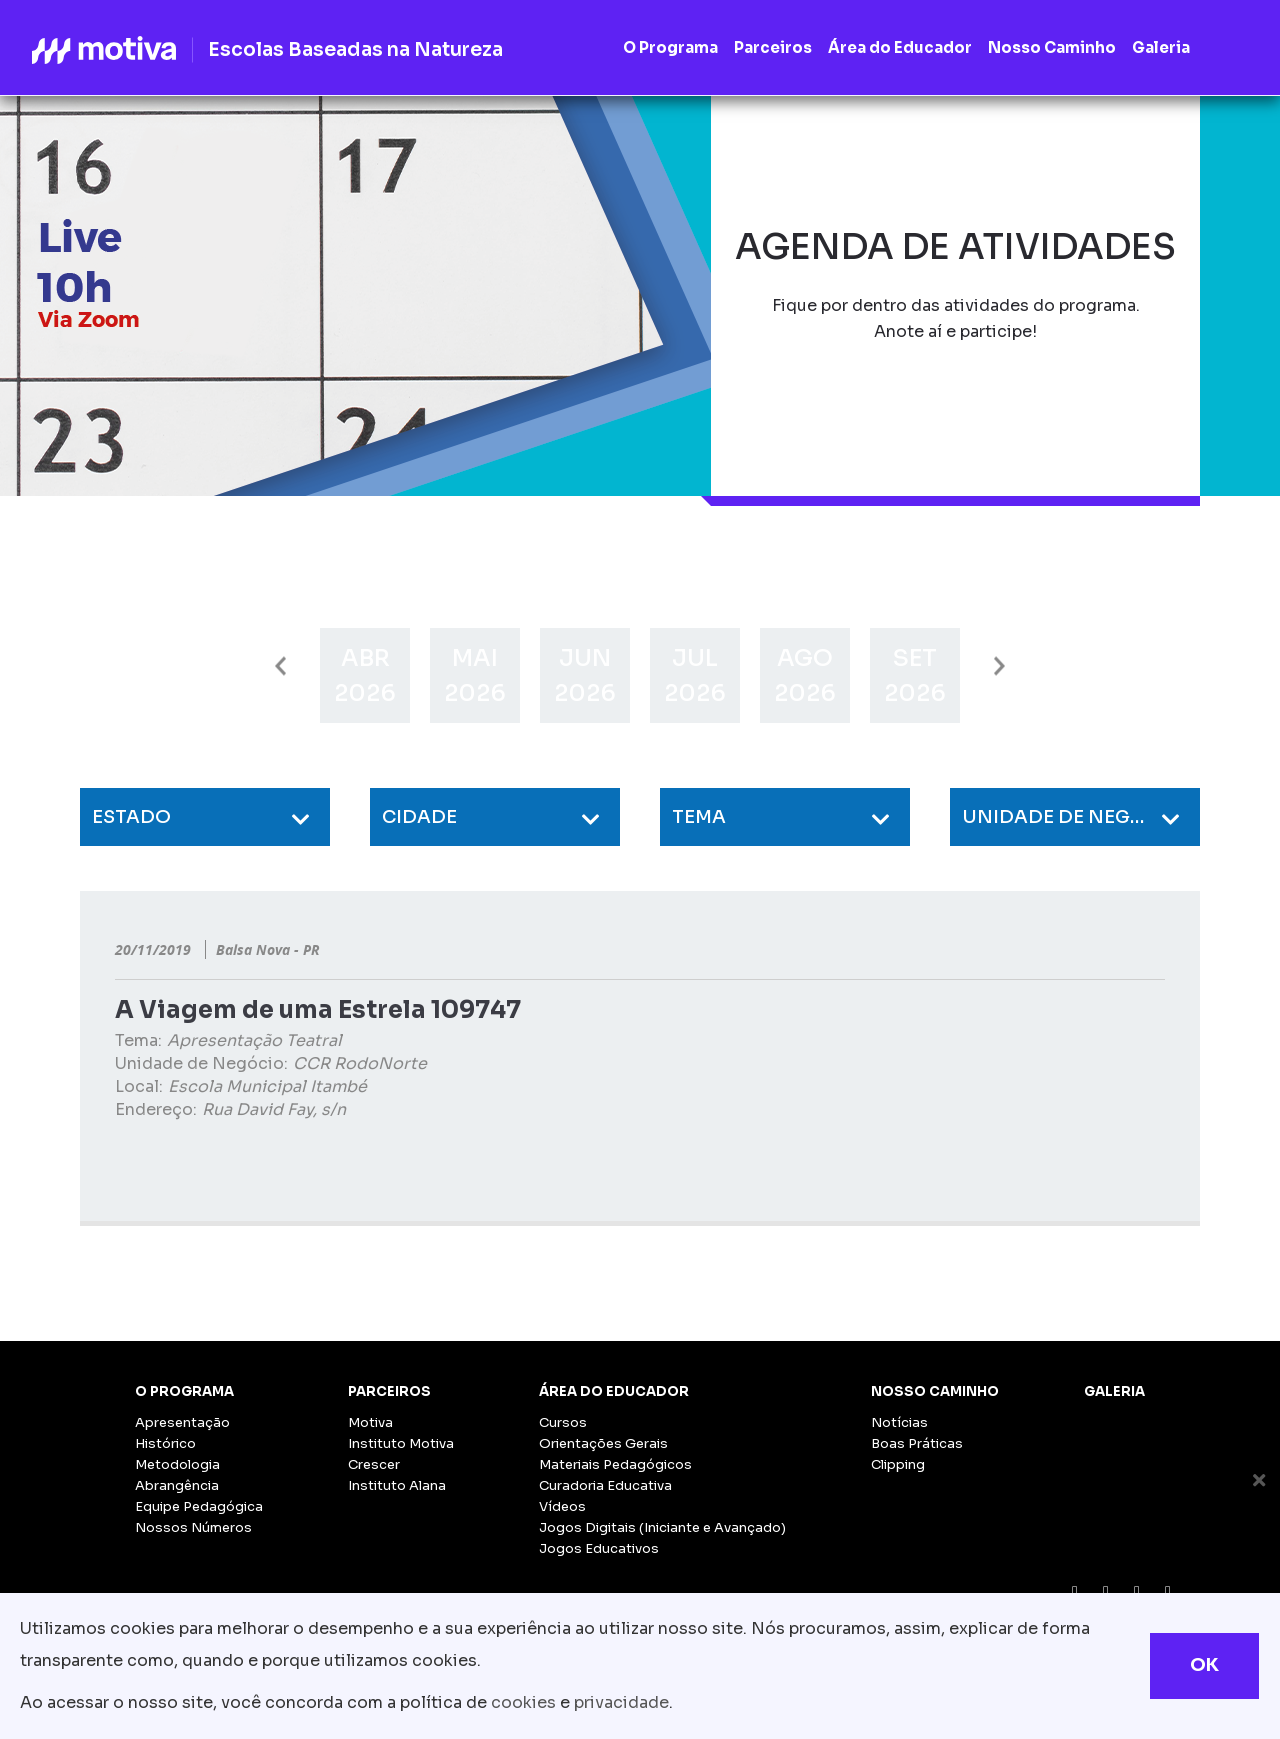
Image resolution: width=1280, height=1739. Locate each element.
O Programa (184, 1391)
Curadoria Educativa (605, 1485)
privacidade (621, 1702)
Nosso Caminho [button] (1052, 47)
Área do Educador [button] (900, 47)
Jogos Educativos (599, 1548)
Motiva (370, 1422)
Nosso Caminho (935, 1391)
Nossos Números (193, 1527)
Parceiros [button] (773, 47)
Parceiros (389, 1391)
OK (1204, 1665)
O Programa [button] (670, 47)
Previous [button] (280, 666)
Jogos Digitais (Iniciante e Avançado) (662, 1527)
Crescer (374, 1464)
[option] (365, 675)
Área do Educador (614, 1391)
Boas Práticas (917, 1443)
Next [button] (999, 666)
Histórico (165, 1443)
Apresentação (182, 1422)
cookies (523, 1702)
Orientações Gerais (603, 1443)
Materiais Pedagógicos (615, 1464)
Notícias (899, 1422)
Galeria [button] (1161, 47)
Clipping (898, 1464)
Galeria (1114, 1391)
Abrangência (177, 1485)
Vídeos (562, 1506)
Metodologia (177, 1464)
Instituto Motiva (401, 1443)
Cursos (563, 1422)
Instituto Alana (397, 1485)
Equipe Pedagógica (199, 1506)
